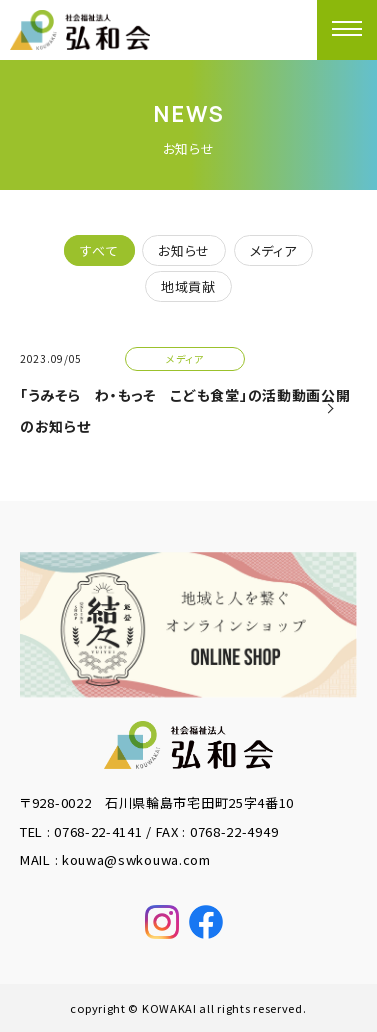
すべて (99, 250)
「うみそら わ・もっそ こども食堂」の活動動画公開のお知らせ (185, 410)
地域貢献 (188, 286)
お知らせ (184, 250)
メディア (273, 250)
